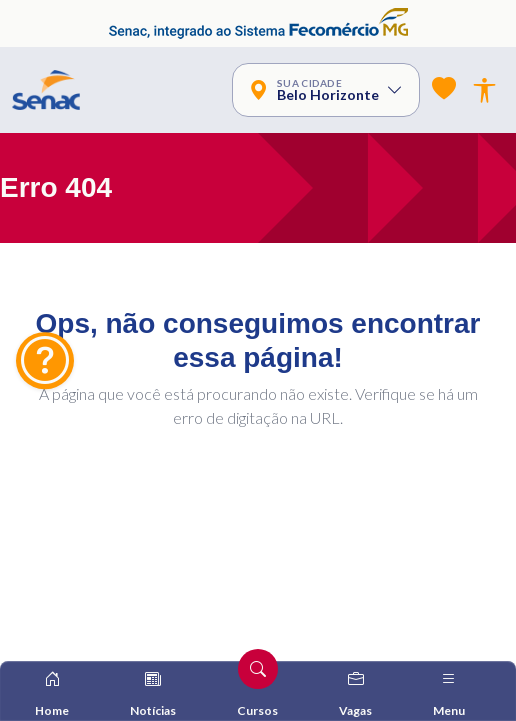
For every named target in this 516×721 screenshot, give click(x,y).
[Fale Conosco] (45, 361)
